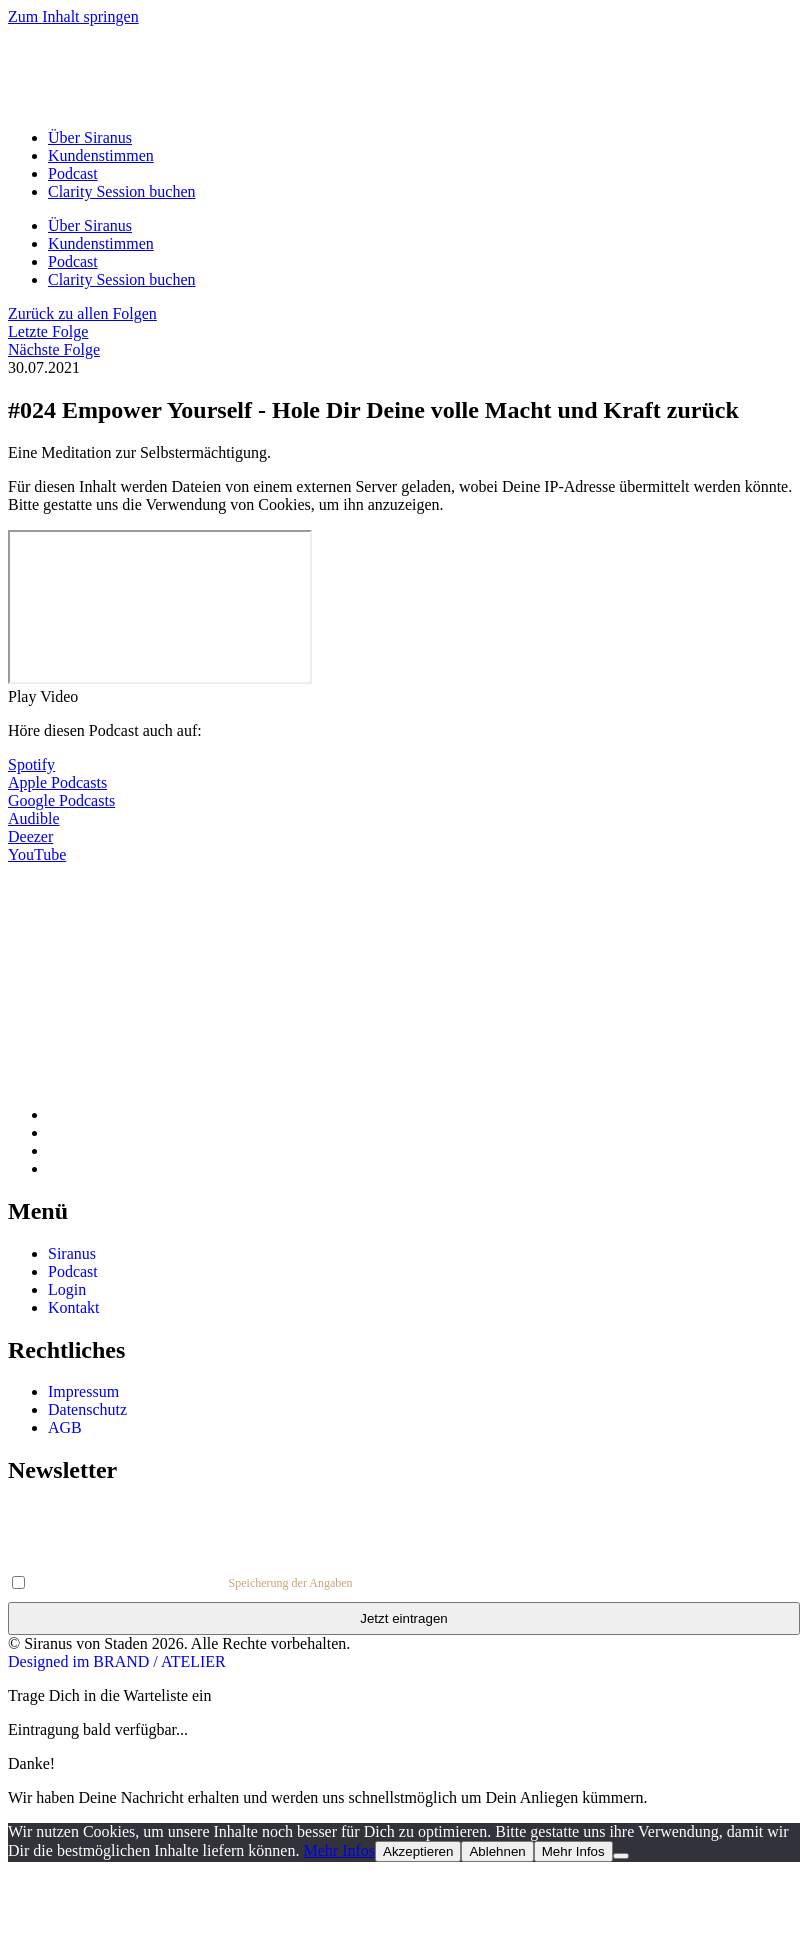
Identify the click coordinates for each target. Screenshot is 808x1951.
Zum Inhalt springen (73, 16)
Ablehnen (497, 1851)
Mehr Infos (339, 1850)
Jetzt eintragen (403, 1618)
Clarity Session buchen (122, 191)
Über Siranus (90, 137)
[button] (404, 697)
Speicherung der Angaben (291, 1583)
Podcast (73, 173)
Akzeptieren (418, 1851)
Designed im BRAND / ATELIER (117, 1661)
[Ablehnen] (621, 1856)
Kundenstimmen (101, 155)
